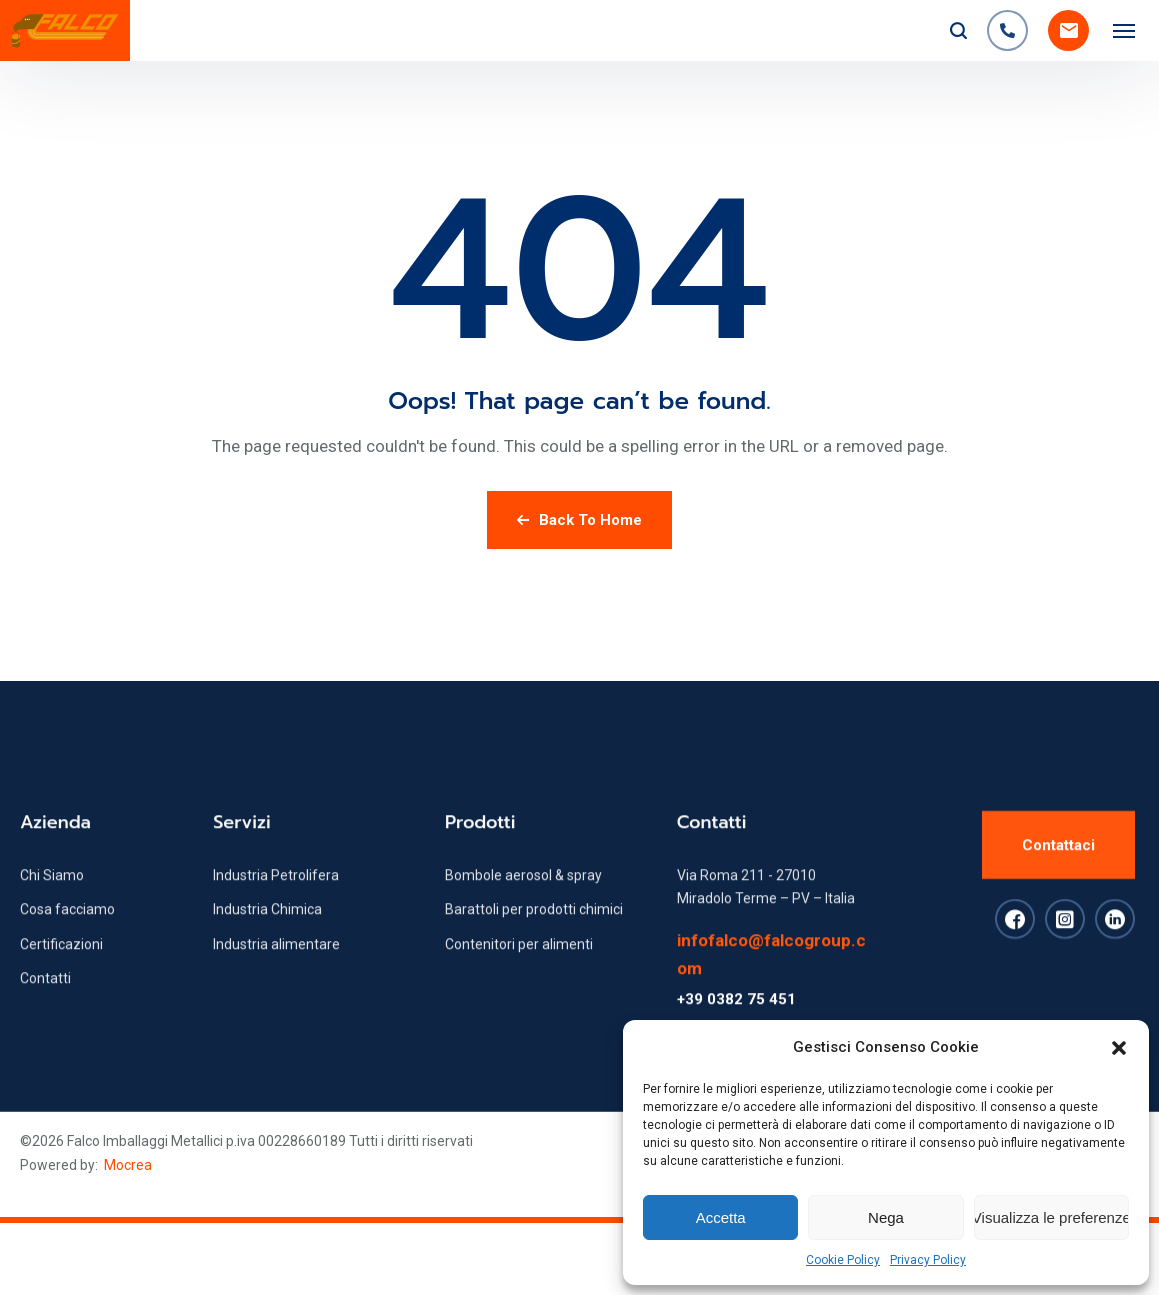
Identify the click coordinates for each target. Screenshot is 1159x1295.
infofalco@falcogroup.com (771, 985)
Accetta (721, 1217)
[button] (1119, 1048)
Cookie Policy (843, 1260)
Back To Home (579, 520)
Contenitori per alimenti (519, 975)
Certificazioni (61, 975)
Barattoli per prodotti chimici (534, 941)
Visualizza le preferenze (1051, 1217)
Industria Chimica (267, 941)
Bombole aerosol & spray (523, 906)
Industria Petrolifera (276, 906)
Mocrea (128, 1165)
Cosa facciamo (67, 941)
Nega (886, 1217)
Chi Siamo (52, 906)
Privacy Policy (928, 1260)
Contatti (45, 1009)
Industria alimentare (276, 975)
